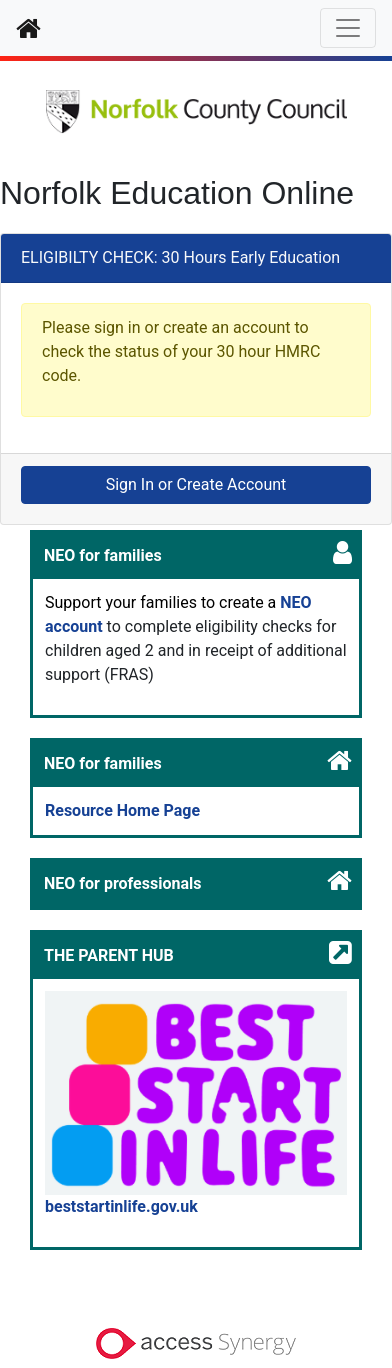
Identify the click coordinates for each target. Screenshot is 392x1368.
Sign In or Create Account (196, 484)
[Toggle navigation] (348, 28)
